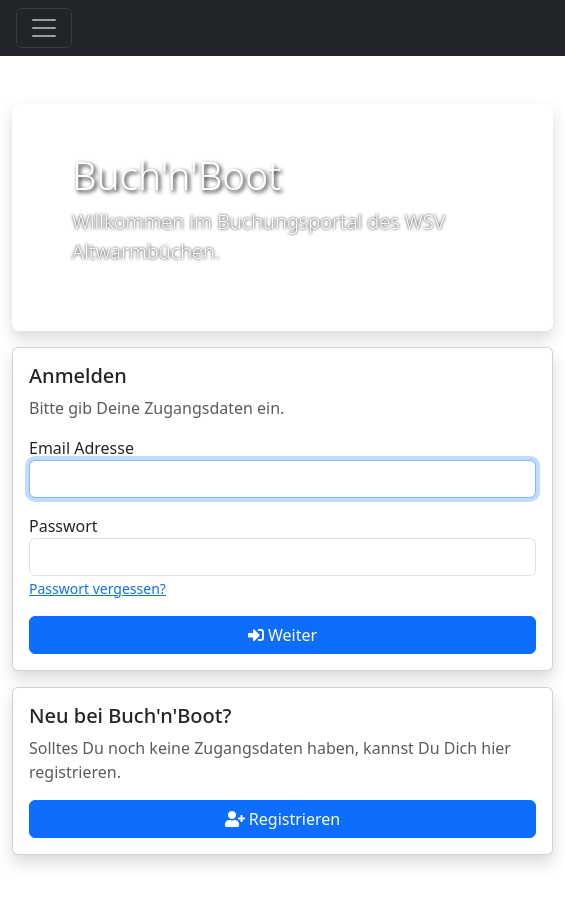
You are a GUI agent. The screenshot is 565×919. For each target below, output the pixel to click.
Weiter (282, 635)
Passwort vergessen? (97, 588)
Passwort (63, 526)
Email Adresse (81, 448)
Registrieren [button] (282, 819)
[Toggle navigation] (44, 28)
